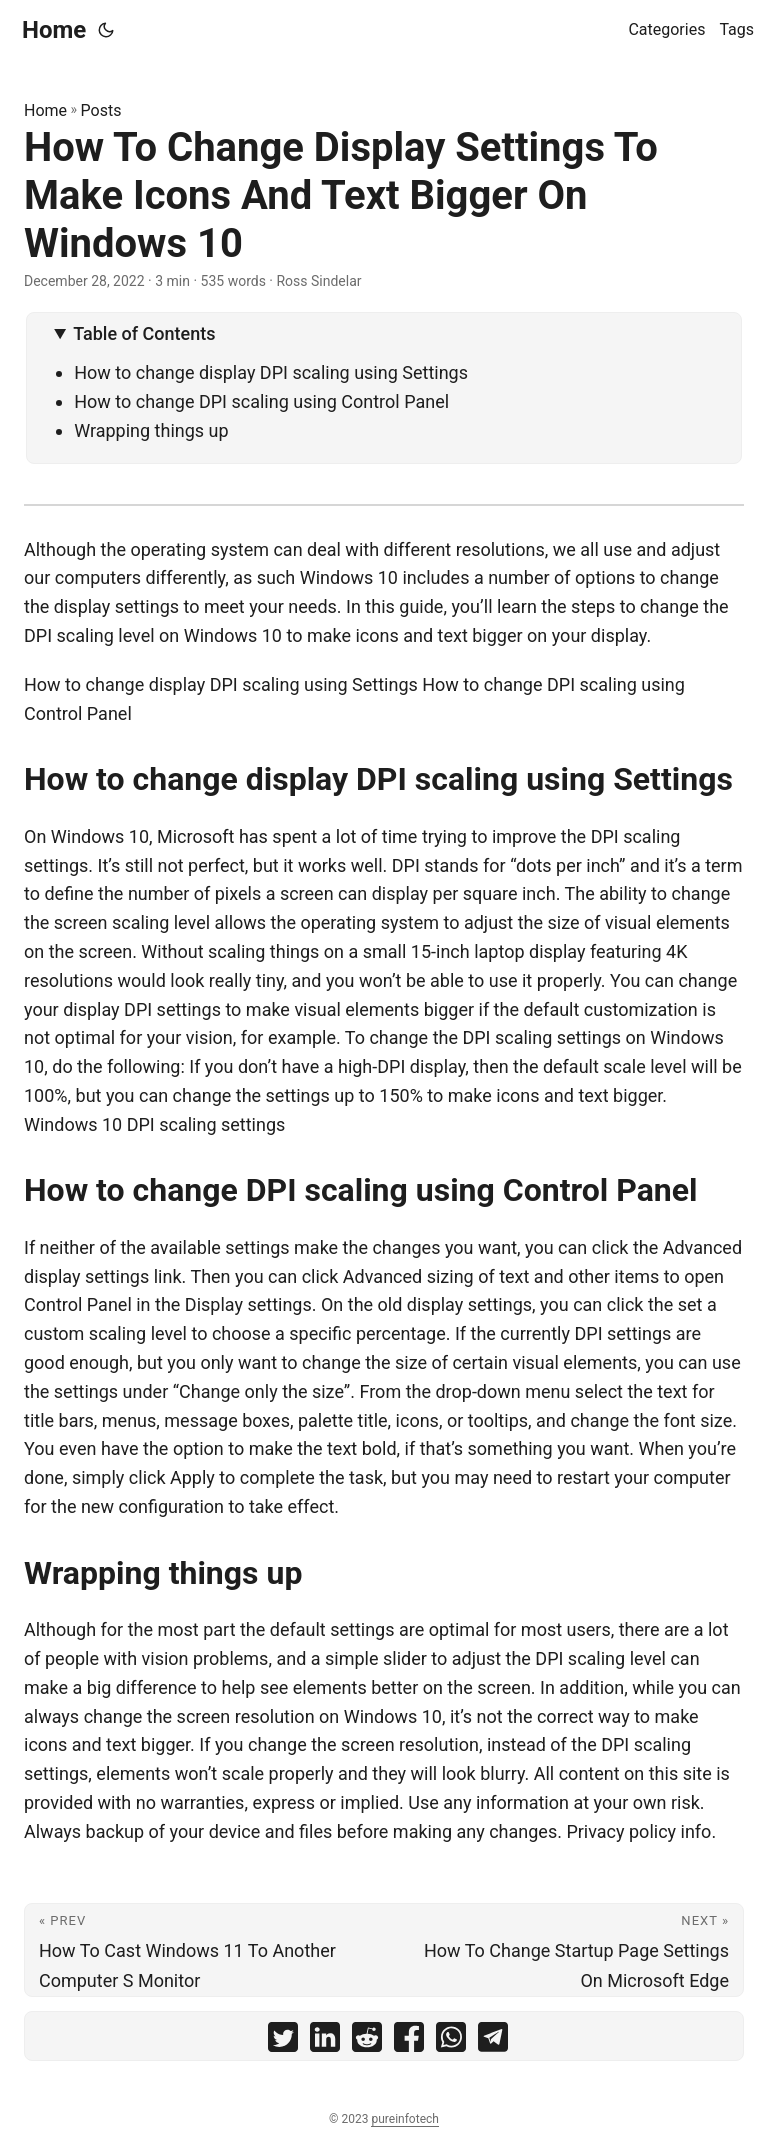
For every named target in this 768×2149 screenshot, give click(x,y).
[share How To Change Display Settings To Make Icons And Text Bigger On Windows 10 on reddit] (367, 2041)
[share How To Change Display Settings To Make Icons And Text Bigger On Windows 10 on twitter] (283, 2041)
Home (54, 30)
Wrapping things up (151, 430)
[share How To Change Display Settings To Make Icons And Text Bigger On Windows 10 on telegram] (493, 2041)
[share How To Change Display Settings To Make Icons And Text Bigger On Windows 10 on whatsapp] (451, 2041)
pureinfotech (404, 2119)
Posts (101, 110)
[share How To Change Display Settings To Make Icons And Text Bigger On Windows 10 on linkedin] (325, 2041)
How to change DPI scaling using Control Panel (261, 401)
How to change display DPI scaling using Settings (271, 372)
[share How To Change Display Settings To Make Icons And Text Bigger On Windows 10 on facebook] (409, 2041)
